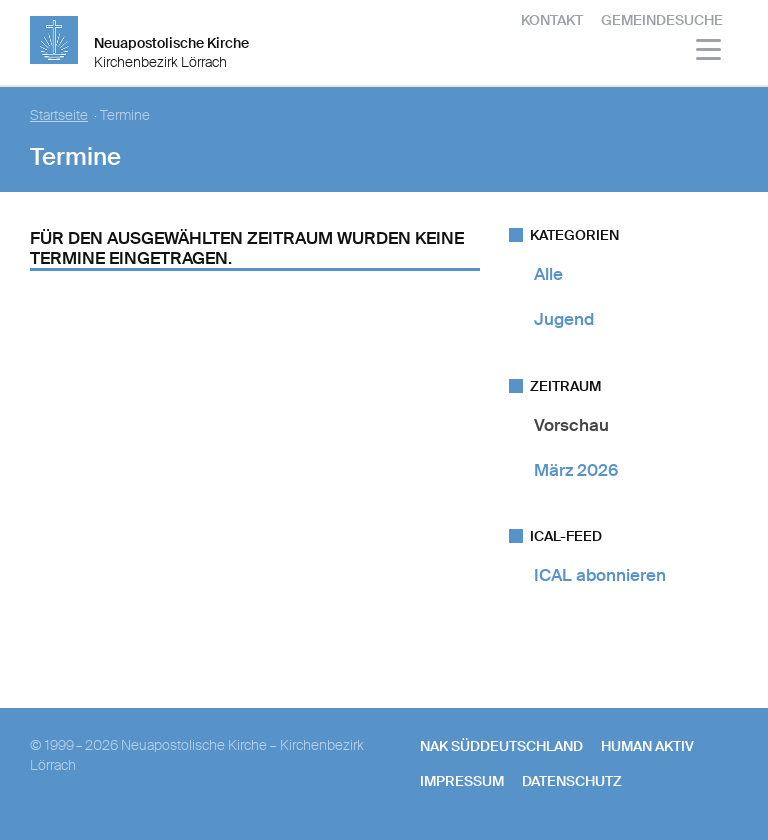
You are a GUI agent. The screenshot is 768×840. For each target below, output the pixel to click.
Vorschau (571, 425)
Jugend (564, 319)
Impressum (462, 781)
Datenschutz (572, 781)
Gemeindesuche (662, 20)
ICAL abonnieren (600, 575)
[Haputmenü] (709, 52)
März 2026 (576, 470)
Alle (548, 274)
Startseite (59, 115)
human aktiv (647, 746)
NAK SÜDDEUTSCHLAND (501, 746)
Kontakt (552, 20)
